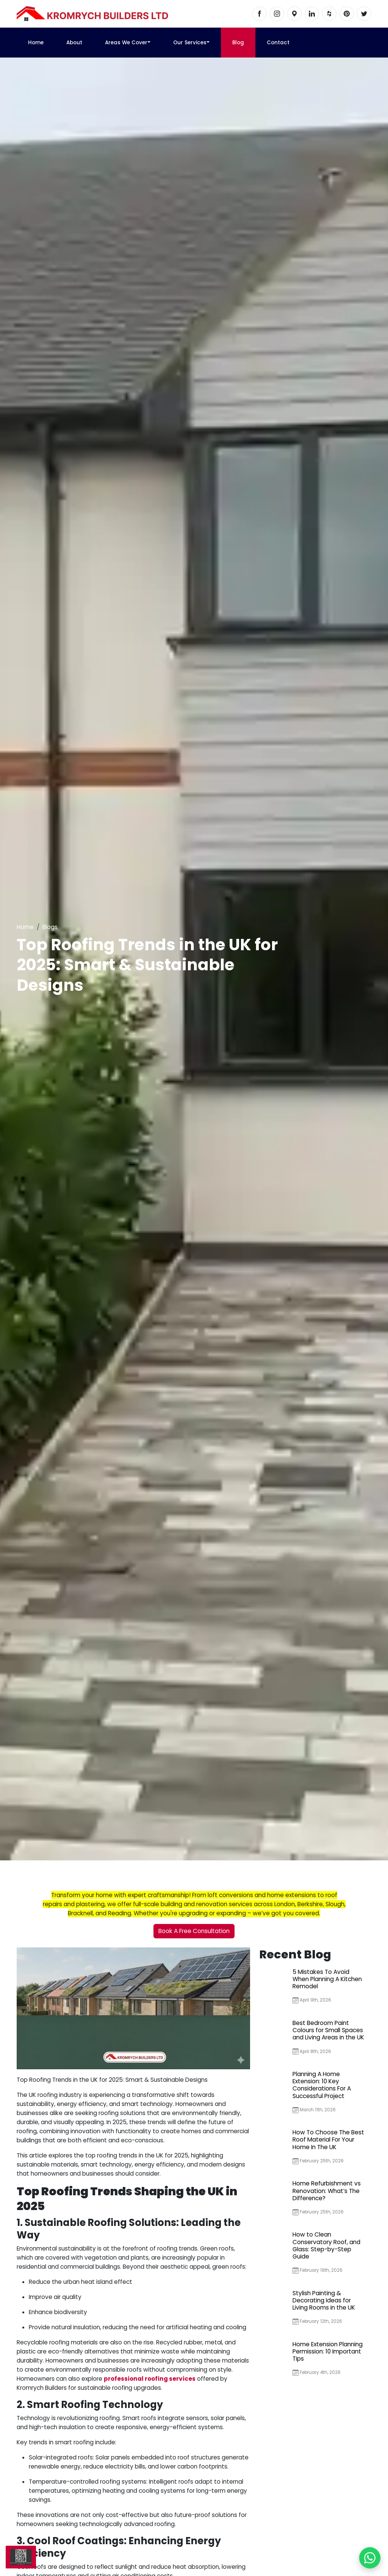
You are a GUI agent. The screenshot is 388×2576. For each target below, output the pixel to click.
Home (36, 42)
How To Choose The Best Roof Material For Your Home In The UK (328, 2139)
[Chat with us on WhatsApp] (369, 2557)
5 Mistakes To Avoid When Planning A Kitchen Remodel (327, 1979)
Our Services (190, 42)
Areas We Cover (126, 42)
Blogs (50, 927)
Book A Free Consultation (194, 1931)
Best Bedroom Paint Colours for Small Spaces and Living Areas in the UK (328, 2030)
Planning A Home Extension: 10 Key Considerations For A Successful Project (322, 2085)
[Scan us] (21, 2557)
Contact (278, 42)
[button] (148, 43)
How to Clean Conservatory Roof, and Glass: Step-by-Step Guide (326, 2245)
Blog (238, 42)
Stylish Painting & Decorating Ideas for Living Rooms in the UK (324, 2300)
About (74, 42)
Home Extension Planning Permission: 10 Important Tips (328, 2351)
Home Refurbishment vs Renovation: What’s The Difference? (327, 2190)
